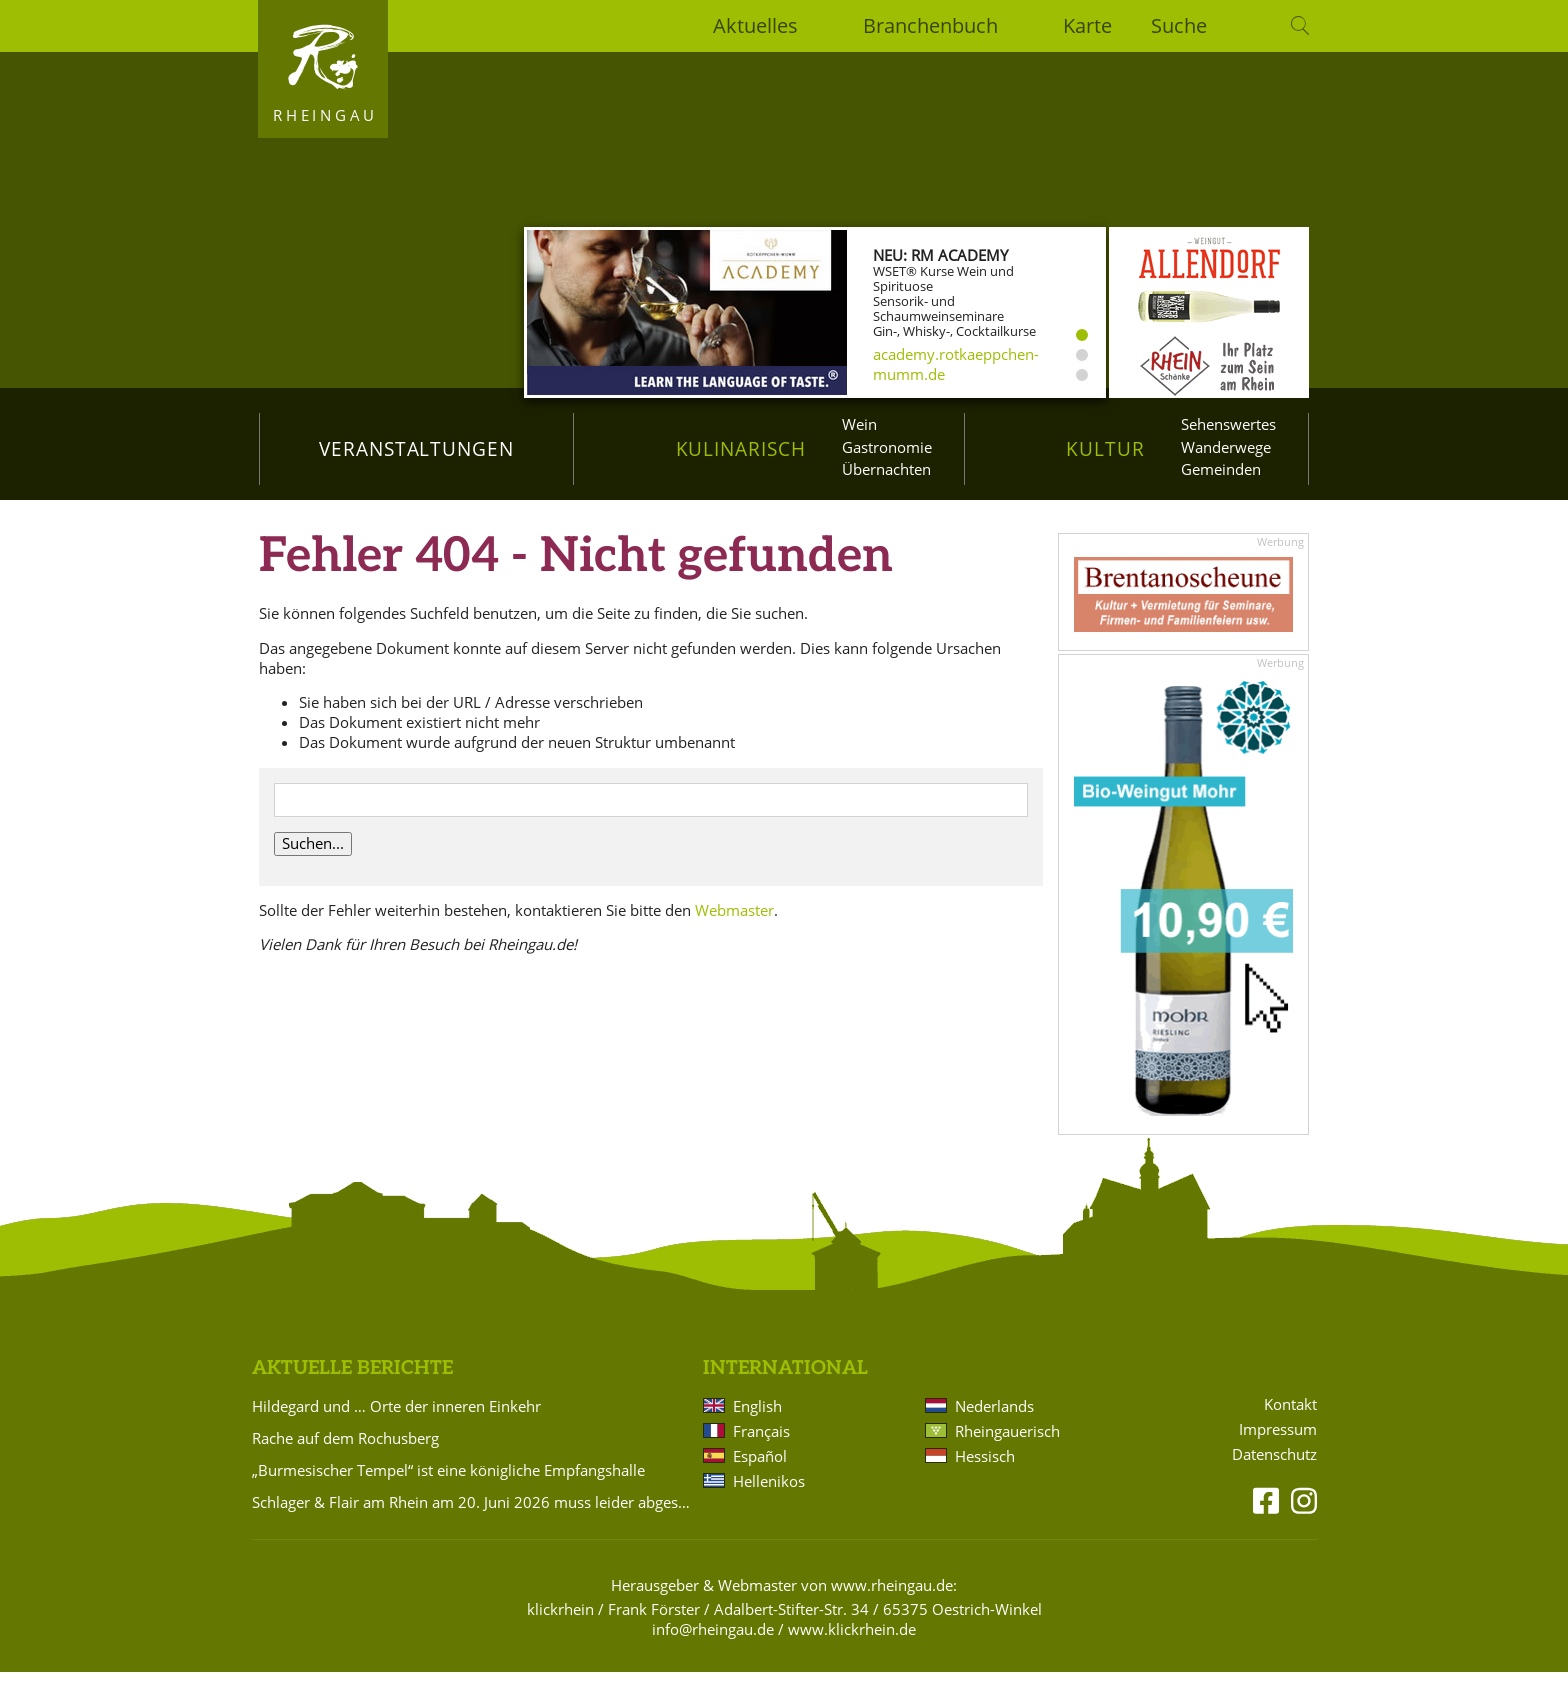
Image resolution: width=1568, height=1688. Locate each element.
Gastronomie (887, 447)
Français (761, 1448)
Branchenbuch (930, 25)
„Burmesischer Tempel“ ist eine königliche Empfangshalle (448, 1487)
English (757, 1423)
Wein (859, 424)
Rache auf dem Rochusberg (345, 1455)
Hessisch (985, 1473)
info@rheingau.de (713, 1646)
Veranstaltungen (416, 448)
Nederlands (994, 1423)
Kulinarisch (741, 448)
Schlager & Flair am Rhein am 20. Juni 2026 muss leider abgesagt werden (474, 1519)
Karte (1087, 25)
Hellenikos (769, 1498)
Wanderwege (1226, 447)
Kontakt (1290, 1421)
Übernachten (886, 469)
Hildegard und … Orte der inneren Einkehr (396, 1423)
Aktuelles (755, 25)
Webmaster (734, 926)
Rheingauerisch (1007, 1448)
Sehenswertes (1228, 424)
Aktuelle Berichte (352, 1385)
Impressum (1278, 1446)
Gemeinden (1221, 469)
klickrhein (560, 1626)
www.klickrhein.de (852, 1646)
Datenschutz (1274, 1471)
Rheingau (325, 115)
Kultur (1105, 448)
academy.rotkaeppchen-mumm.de (956, 364)
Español (760, 1473)
